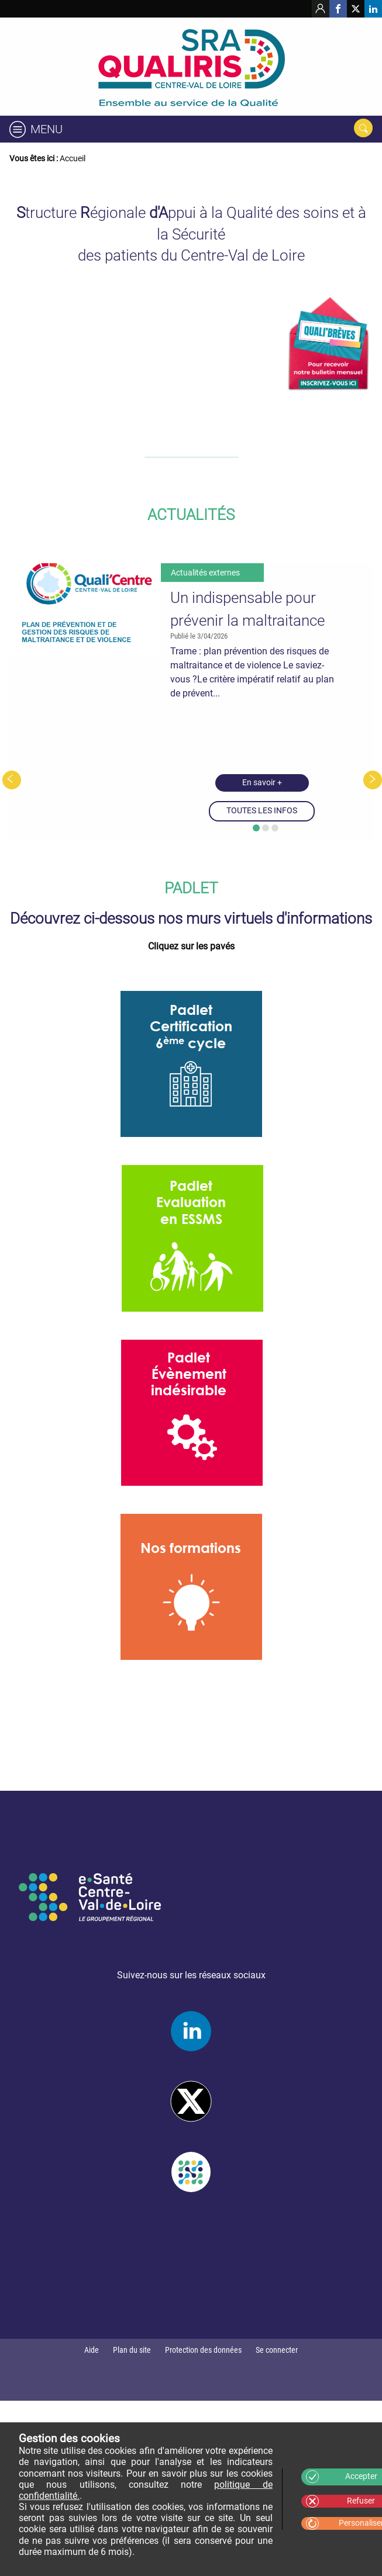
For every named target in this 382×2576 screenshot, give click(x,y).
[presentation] (11, 780)
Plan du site (132, 2350)
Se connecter (277, 2350)
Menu (46, 129)
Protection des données (203, 2350)
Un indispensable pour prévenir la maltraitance (247, 609)
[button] (256, 827)
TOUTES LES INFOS (261, 811)
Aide (91, 2350)
